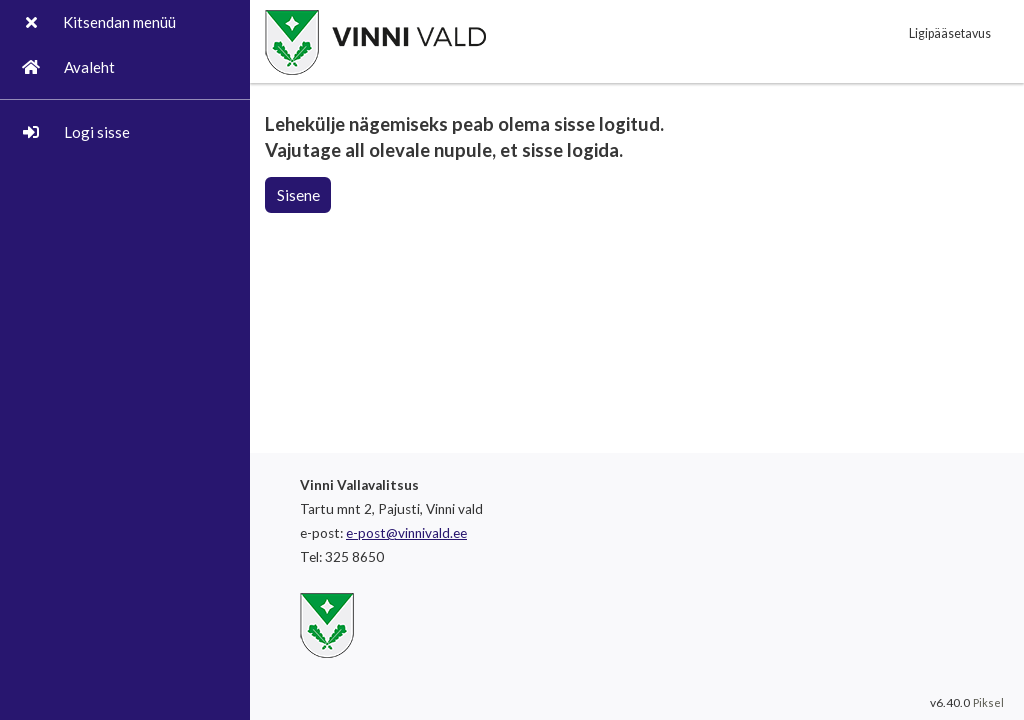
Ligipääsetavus (950, 33)
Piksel (988, 702)
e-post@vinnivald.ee (406, 533)
